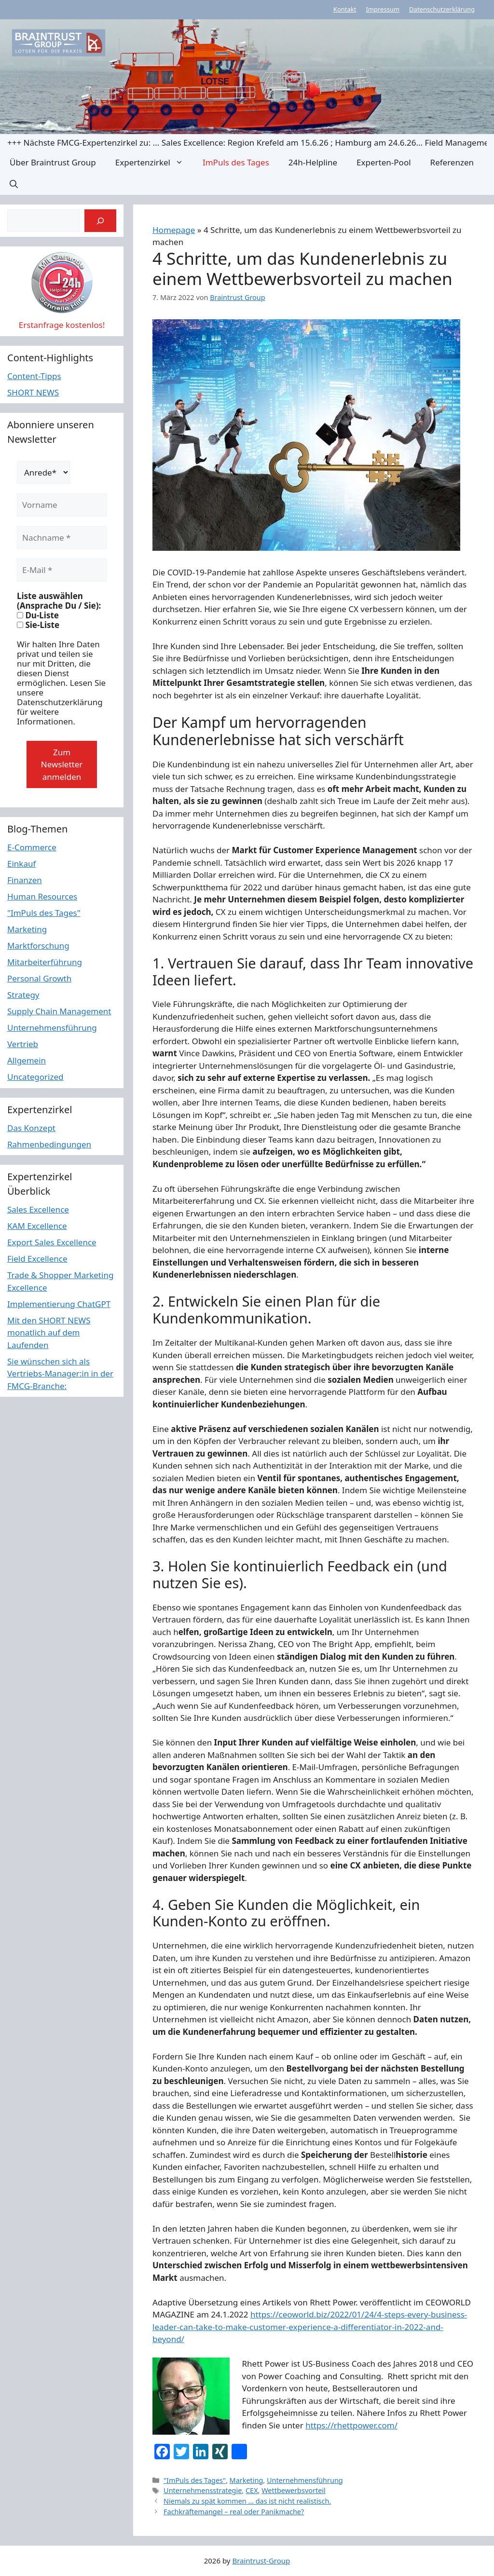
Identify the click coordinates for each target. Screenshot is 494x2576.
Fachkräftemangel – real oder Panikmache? (234, 2511)
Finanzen (24, 880)
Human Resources (42, 896)
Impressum (382, 9)
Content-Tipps (34, 376)
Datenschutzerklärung (442, 9)
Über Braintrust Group (53, 162)
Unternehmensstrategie (203, 2490)
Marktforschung (38, 945)
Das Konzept (31, 1127)
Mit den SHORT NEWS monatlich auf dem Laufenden (49, 1332)
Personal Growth (39, 978)
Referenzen (452, 162)
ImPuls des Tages (236, 162)
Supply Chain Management (59, 1011)
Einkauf (21, 863)
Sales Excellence (38, 1209)
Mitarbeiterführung (44, 962)
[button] (13, 184)
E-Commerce (31, 847)
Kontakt (345, 9)
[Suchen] (100, 220)
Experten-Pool (384, 162)
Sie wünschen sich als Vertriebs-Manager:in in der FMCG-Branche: (60, 1373)
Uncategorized (35, 1076)
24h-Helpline (312, 162)
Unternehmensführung (305, 2480)
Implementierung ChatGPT (58, 1303)
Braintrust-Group (261, 2560)
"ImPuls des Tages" (195, 2480)
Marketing (246, 2480)
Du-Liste (38, 615)
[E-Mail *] (62, 570)
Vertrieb (22, 1043)
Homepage (173, 229)
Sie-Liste (38, 625)
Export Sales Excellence (51, 1242)
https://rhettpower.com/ (351, 2425)
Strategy (23, 994)
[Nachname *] (62, 537)
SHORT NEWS (33, 392)
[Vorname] (62, 505)
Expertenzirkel (154, 162)
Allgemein (26, 1060)
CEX (252, 2490)
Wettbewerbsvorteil (293, 2490)
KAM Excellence (37, 1225)
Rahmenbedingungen (49, 1144)
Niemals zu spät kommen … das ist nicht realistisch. (247, 2501)
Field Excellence (37, 1258)
